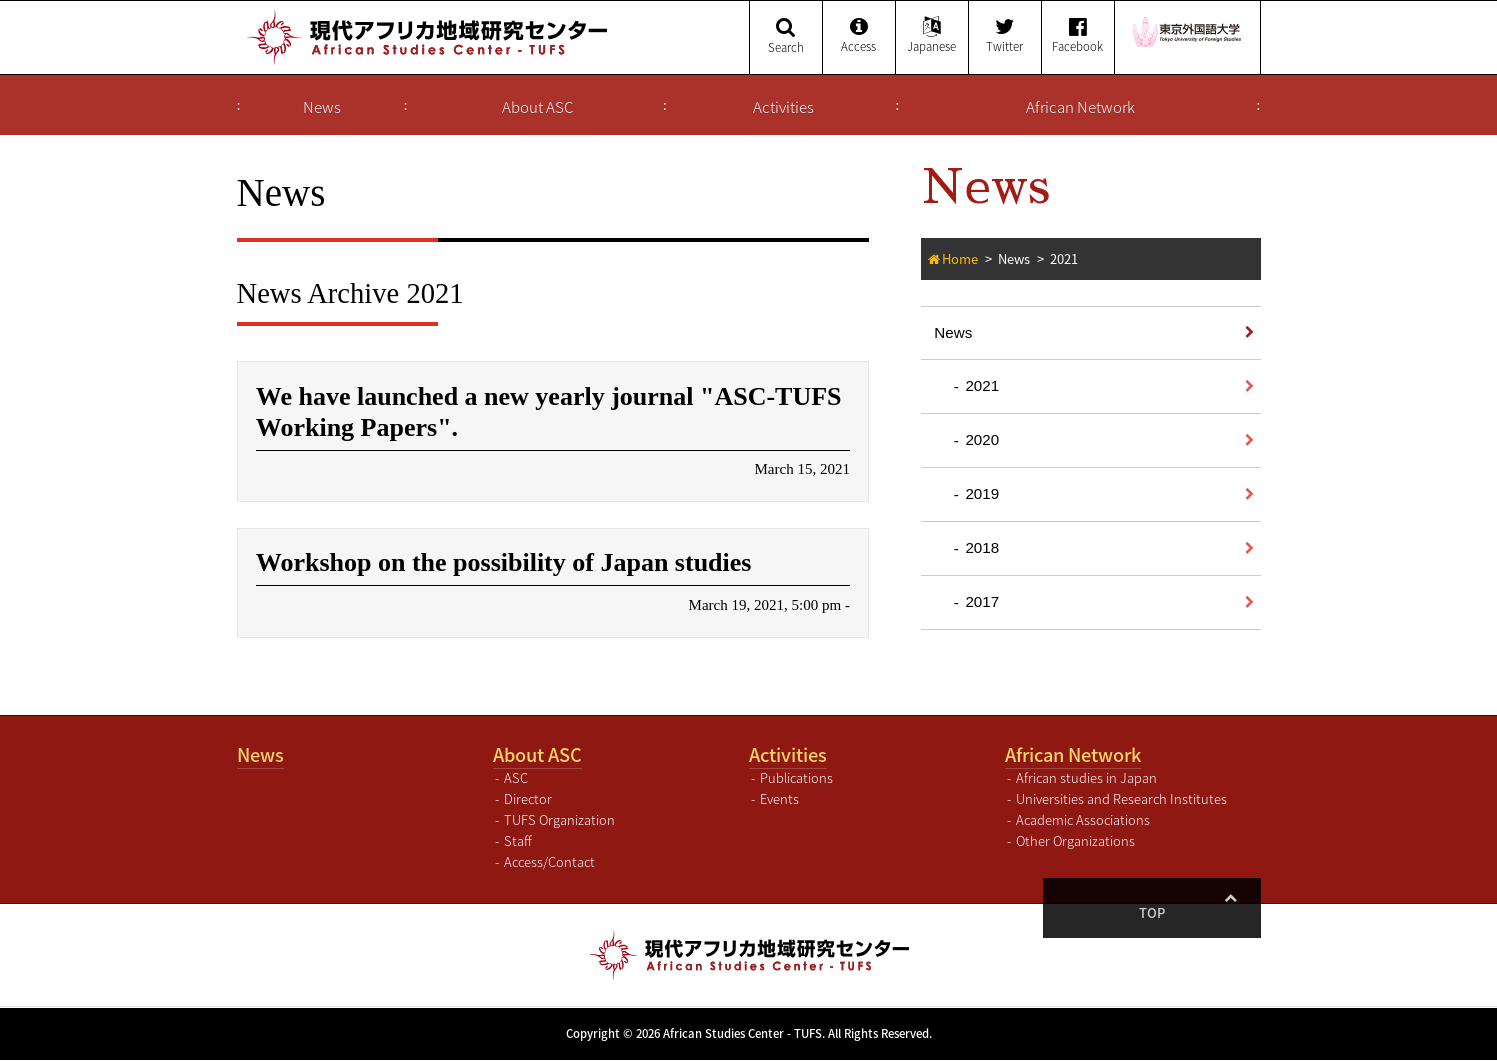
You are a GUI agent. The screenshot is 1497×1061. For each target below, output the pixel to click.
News (322, 107)
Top (1231, 914)
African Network (1080, 107)
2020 (982, 439)
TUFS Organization (559, 821)
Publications (796, 779)
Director (528, 800)
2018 (982, 547)
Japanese (932, 36)
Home (960, 258)
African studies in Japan (1086, 779)
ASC (516, 779)
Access (859, 36)
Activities (783, 107)
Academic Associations (1083, 821)
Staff (518, 841)
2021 (982, 385)
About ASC (537, 107)
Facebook (1078, 36)
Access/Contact (549, 862)
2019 (982, 493)
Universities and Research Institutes (1121, 800)
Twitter (1005, 36)
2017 (982, 601)
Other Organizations (1075, 841)
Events (779, 800)
